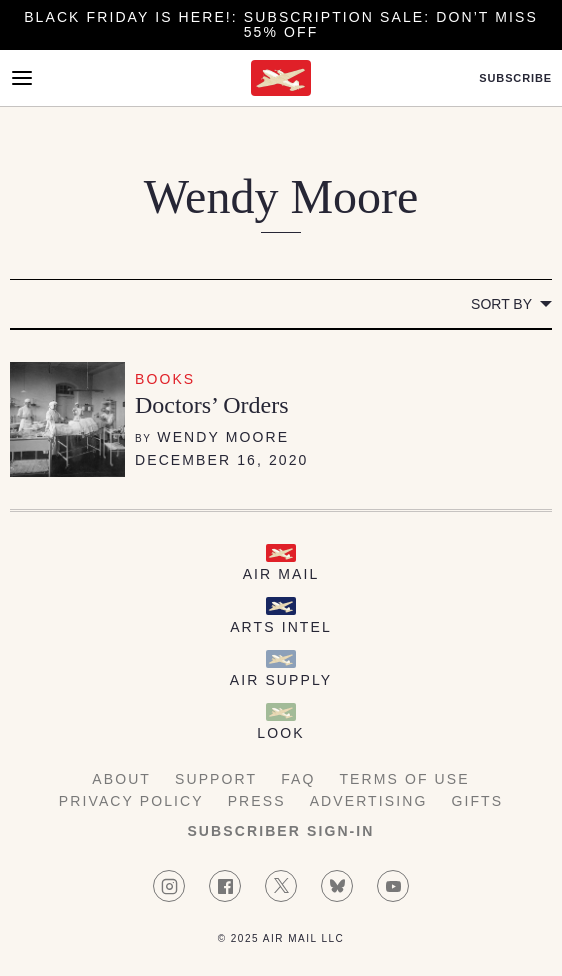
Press (257, 801)
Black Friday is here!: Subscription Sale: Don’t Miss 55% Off (281, 24)
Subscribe (515, 78)
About (121, 779)
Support (216, 779)
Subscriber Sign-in (280, 831)
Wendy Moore (223, 437)
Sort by (501, 304)
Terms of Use (404, 779)
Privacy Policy (131, 801)
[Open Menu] (22, 78)
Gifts (477, 801)
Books (165, 379)
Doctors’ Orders (212, 405)
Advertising (369, 801)
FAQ (298, 779)
